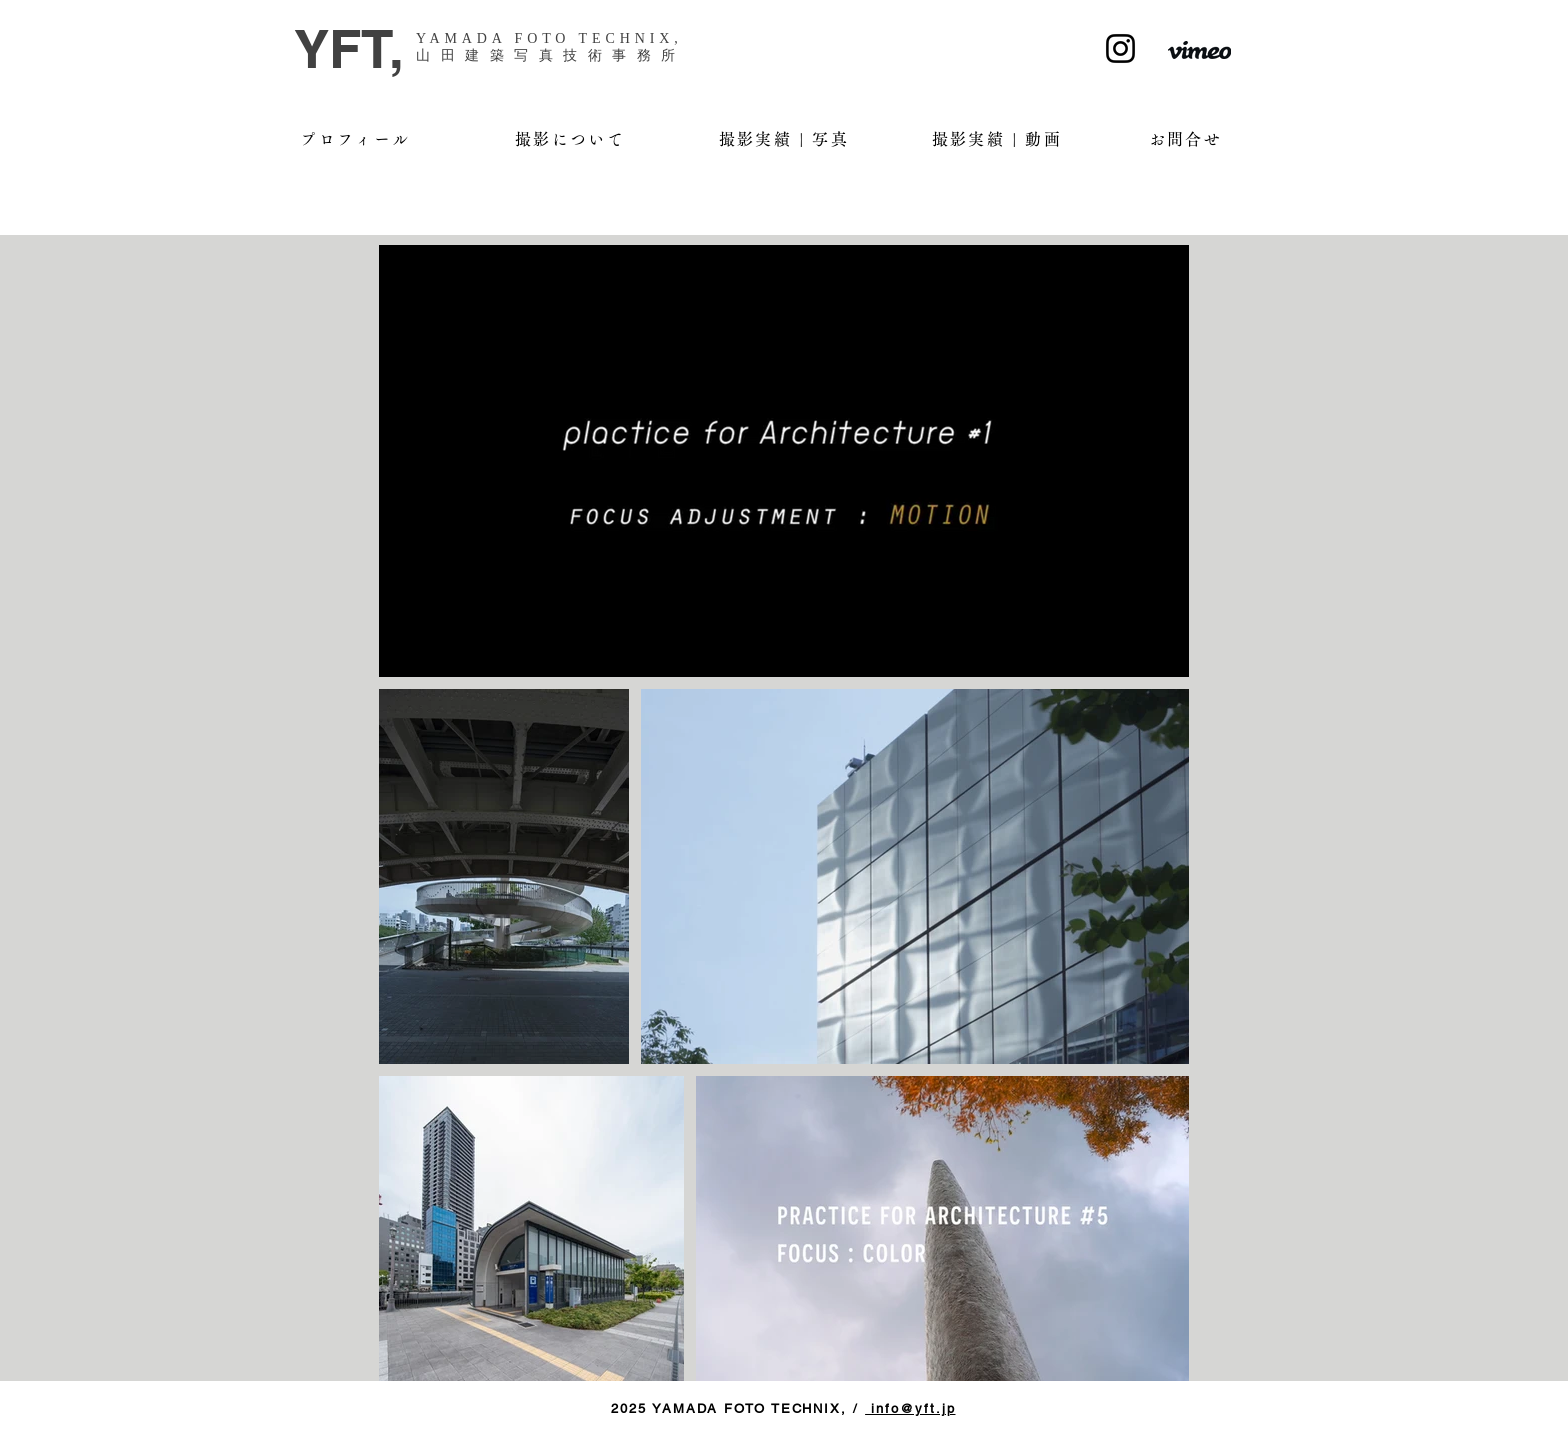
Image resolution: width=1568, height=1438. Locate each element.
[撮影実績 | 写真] (784, 139)
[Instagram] (1120, 48)
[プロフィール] (355, 139)
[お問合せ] (1185, 139)
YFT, (349, 48)
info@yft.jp (910, 1408)
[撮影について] (570, 139)
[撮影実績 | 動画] (997, 139)
